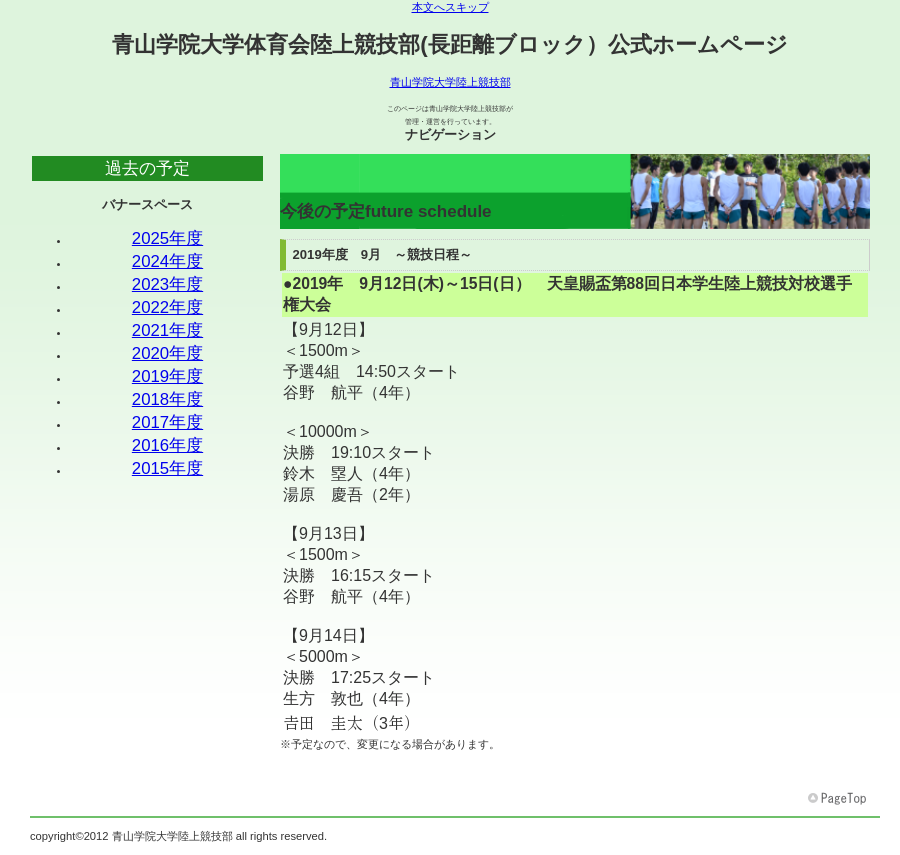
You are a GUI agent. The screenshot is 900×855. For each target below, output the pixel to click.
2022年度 (167, 307)
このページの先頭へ (839, 799)
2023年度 (167, 284)
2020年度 (167, 353)
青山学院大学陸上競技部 (450, 82)
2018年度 (167, 399)
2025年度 (167, 238)
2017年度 (167, 422)
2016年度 (167, 445)
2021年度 (167, 330)
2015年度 (167, 468)
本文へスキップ (450, 7)
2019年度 (167, 376)
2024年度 (167, 261)
